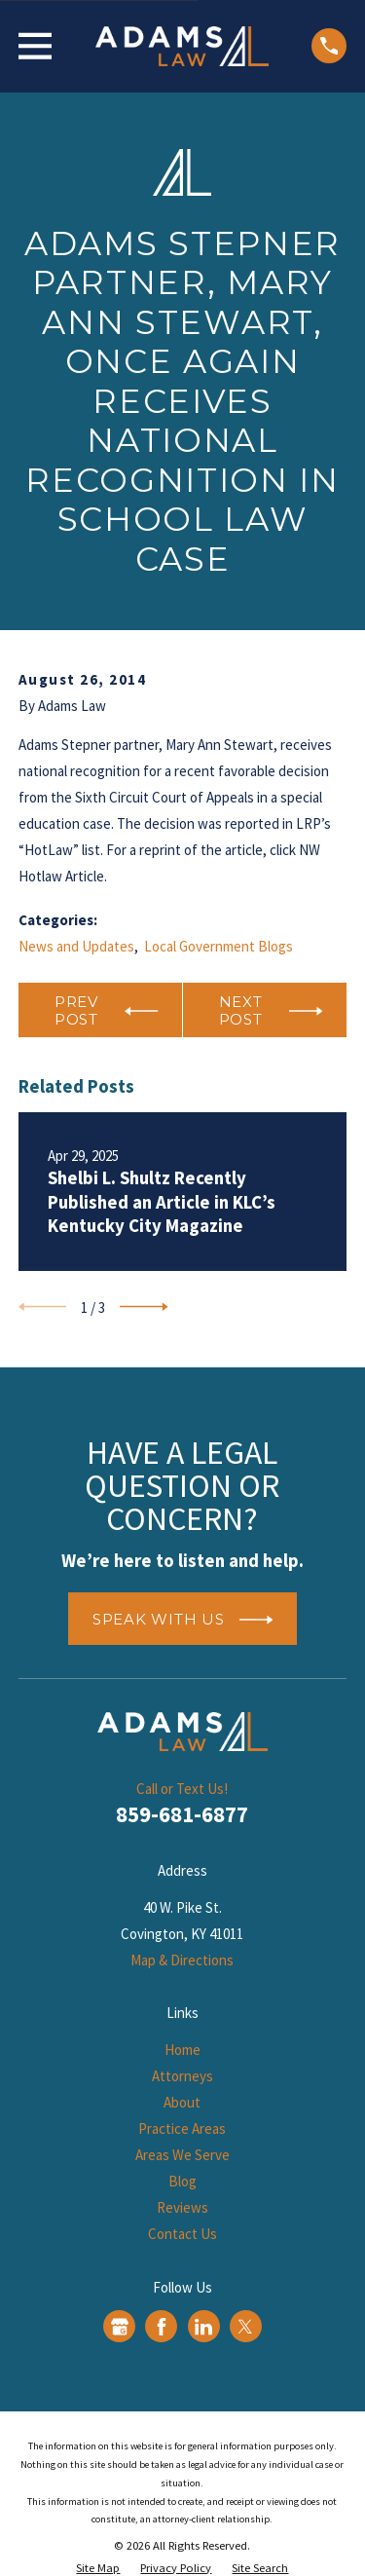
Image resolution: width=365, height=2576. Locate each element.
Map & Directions (182, 1960)
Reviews (182, 2207)
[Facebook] (161, 2326)
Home (182, 2049)
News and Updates (76, 946)
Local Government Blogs (218, 946)
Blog (182, 2181)
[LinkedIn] (203, 2326)
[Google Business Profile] (119, 2326)
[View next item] (144, 1307)
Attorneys (182, 2076)
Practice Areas (182, 2128)
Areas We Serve (182, 2155)
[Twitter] (245, 2326)
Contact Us (182, 2233)
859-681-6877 (182, 1814)
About (182, 2102)
